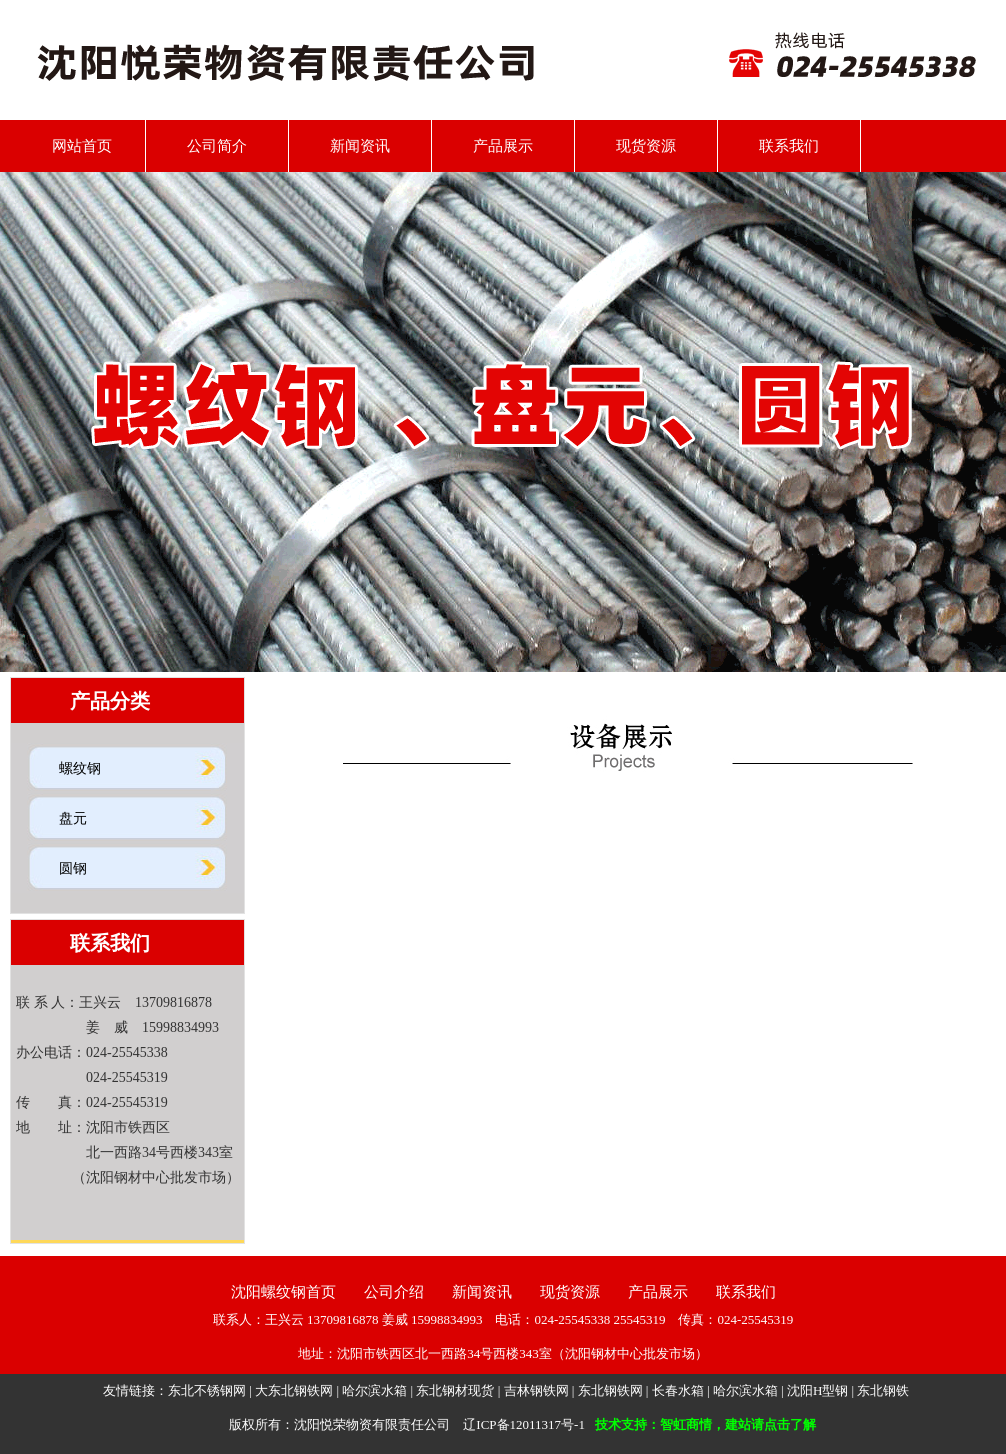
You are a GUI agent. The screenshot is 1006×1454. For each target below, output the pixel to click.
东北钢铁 (883, 1390)
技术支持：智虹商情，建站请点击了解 (705, 1424)
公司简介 (217, 146)
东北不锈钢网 (207, 1390)
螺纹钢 (80, 768)
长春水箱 (678, 1390)
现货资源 (646, 146)
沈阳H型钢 (817, 1390)
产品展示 (503, 146)
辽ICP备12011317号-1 (524, 1424)
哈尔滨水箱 (374, 1390)
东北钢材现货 (455, 1390)
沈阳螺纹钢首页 (283, 1292)
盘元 (73, 818)
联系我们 (789, 146)
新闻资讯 (360, 146)
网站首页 (74, 146)
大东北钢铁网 (294, 1390)
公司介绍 (394, 1292)
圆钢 (73, 868)
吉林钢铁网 (536, 1390)
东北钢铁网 (610, 1390)
